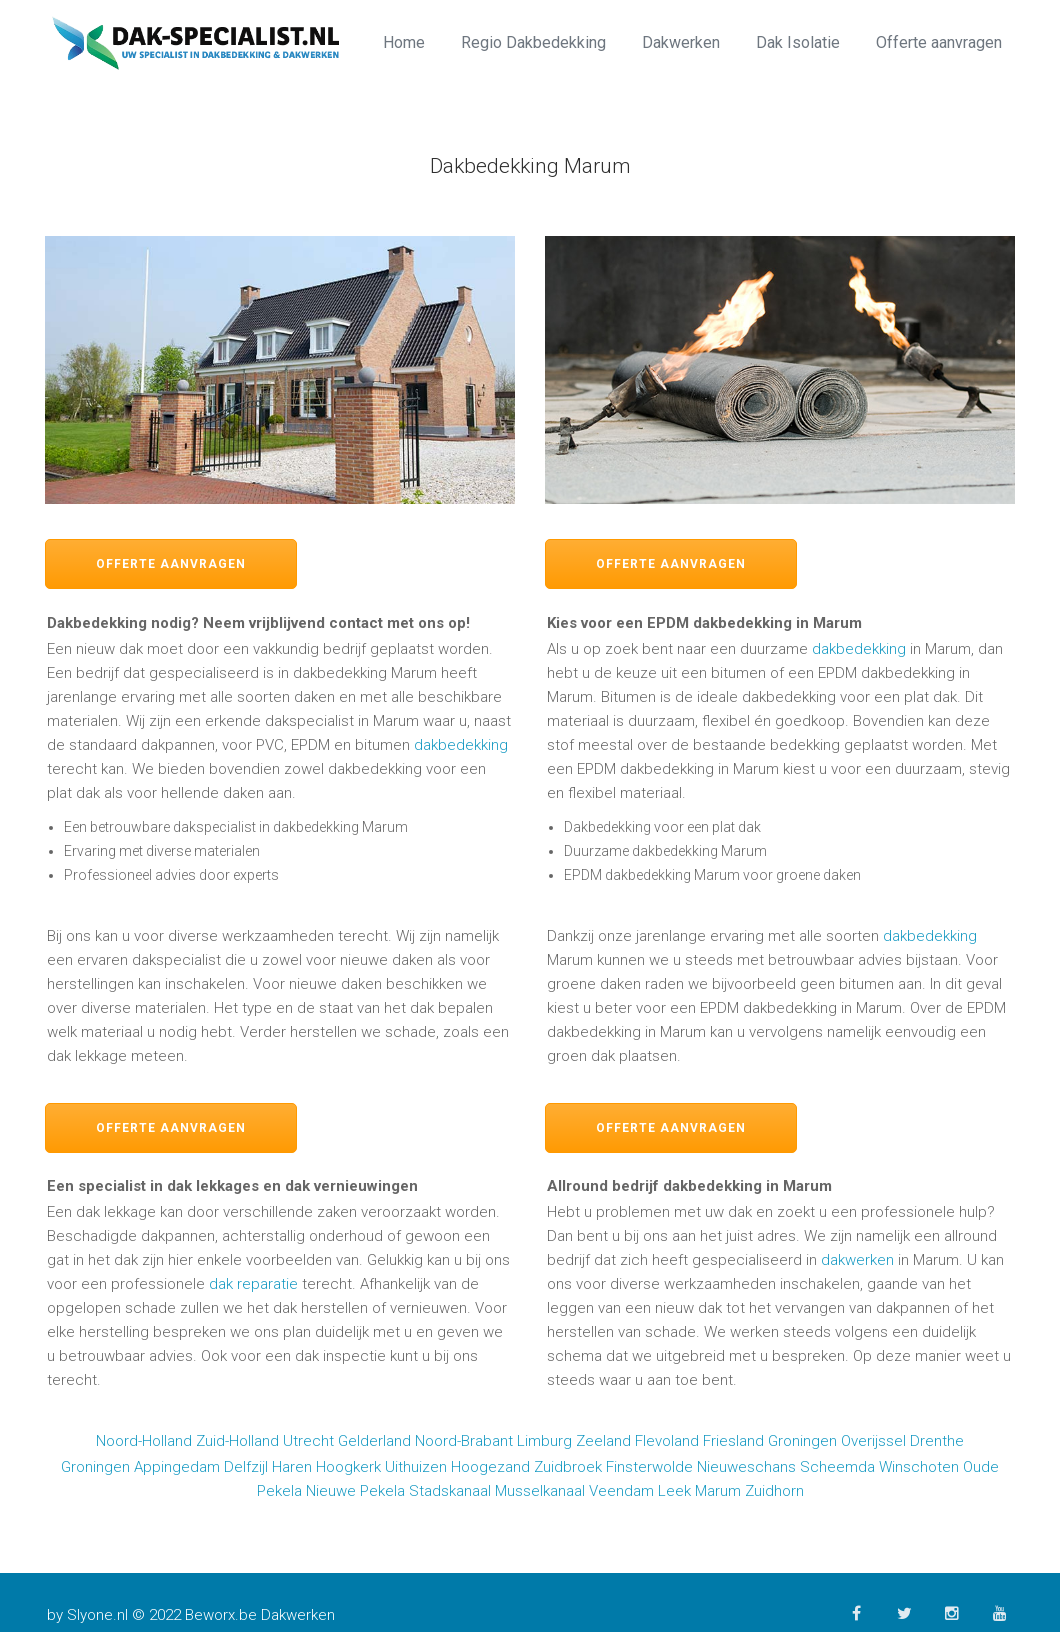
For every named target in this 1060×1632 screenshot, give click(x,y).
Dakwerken (681, 42)
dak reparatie (253, 1284)
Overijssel (873, 1441)
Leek (674, 1491)
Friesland (733, 1441)
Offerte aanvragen (939, 42)
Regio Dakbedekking (533, 42)
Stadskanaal (450, 1491)
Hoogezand (490, 1467)
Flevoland (667, 1441)
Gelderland (374, 1441)
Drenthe (937, 1441)
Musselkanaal (540, 1491)
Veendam (621, 1491)
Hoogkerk (348, 1467)
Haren (292, 1467)
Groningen (802, 1441)
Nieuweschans (746, 1467)
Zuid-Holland (237, 1441)
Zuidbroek (568, 1467)
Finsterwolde (649, 1467)
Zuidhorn (774, 1491)
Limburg (544, 1441)
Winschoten (919, 1467)
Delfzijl (246, 1467)
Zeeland (603, 1441)
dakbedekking (461, 745)
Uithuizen (416, 1467)
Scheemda (837, 1467)
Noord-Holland (144, 1441)
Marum (718, 1491)
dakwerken (857, 1260)
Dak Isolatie (798, 42)
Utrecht (308, 1441)
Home (404, 42)
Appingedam (177, 1467)
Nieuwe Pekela (355, 1491)
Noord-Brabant (464, 1441)
